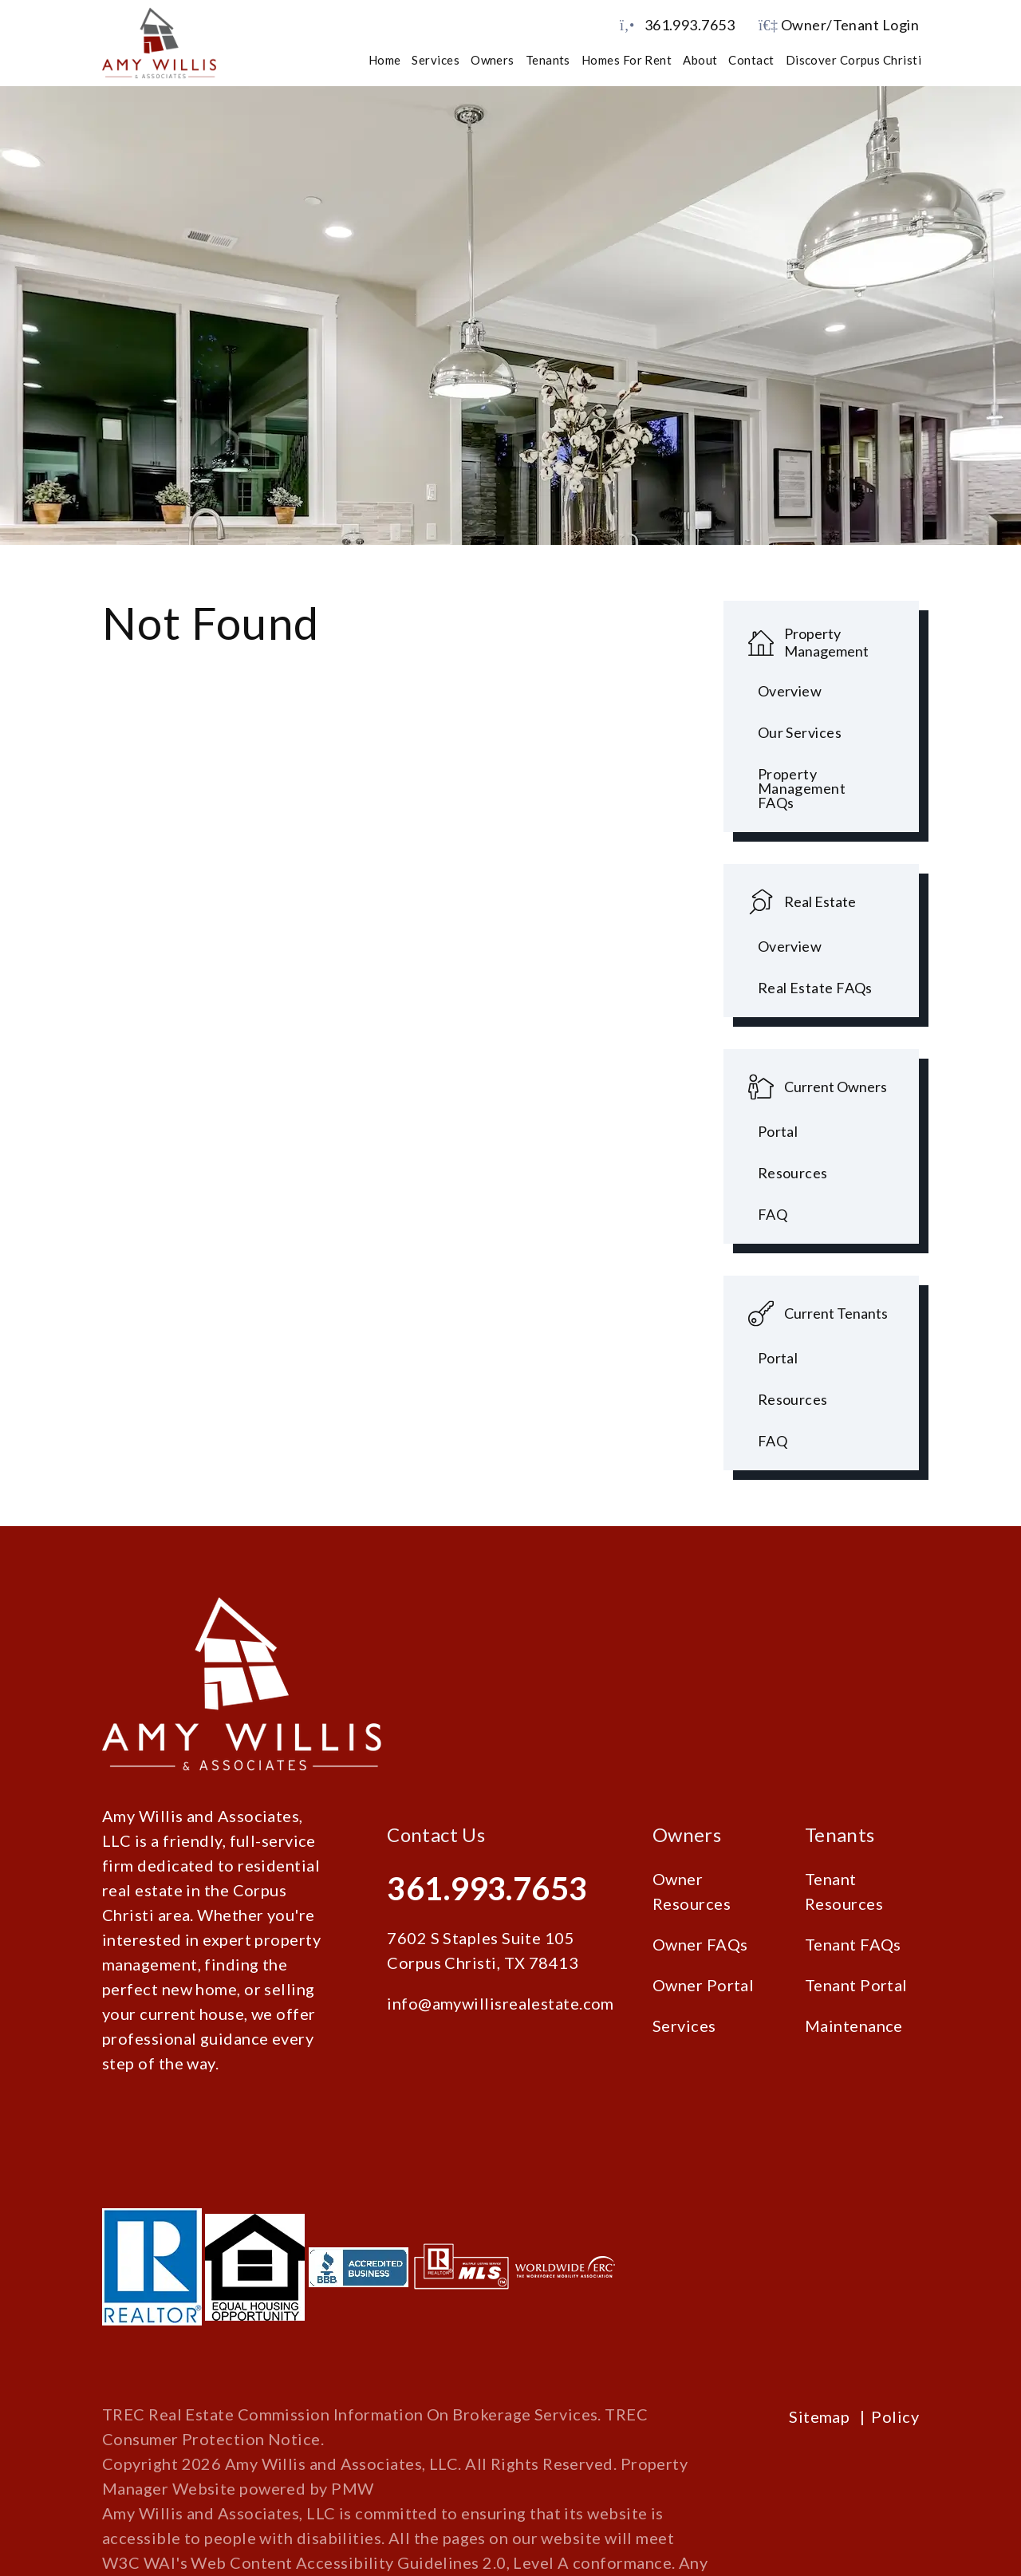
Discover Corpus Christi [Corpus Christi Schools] (853, 60)
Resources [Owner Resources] (793, 1172)
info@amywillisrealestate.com (500, 2003)
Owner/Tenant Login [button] (839, 25)
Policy (895, 2416)
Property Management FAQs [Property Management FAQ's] (802, 788)
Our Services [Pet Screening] (800, 732)
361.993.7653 (690, 25)
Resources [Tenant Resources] (793, 1399)
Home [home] (385, 60)
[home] (159, 41)
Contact (751, 60)
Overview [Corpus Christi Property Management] (790, 691)
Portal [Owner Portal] (778, 1131)
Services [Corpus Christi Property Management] (435, 60)
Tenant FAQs (853, 1944)
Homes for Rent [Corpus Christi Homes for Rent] (626, 60)
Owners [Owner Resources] (492, 60)
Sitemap (819, 2416)
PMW (352, 2488)
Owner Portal (703, 1984)
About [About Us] (700, 60)
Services (684, 2025)
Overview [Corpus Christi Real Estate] (790, 946)
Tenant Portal (856, 1984)
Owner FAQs (700, 1944)
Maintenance (854, 2025)
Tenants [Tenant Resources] (548, 60)
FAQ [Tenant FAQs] (772, 1441)
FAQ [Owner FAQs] (772, 1214)
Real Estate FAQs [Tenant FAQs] (815, 987)
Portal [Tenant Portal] (778, 1358)
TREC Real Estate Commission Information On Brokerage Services (349, 2414)
